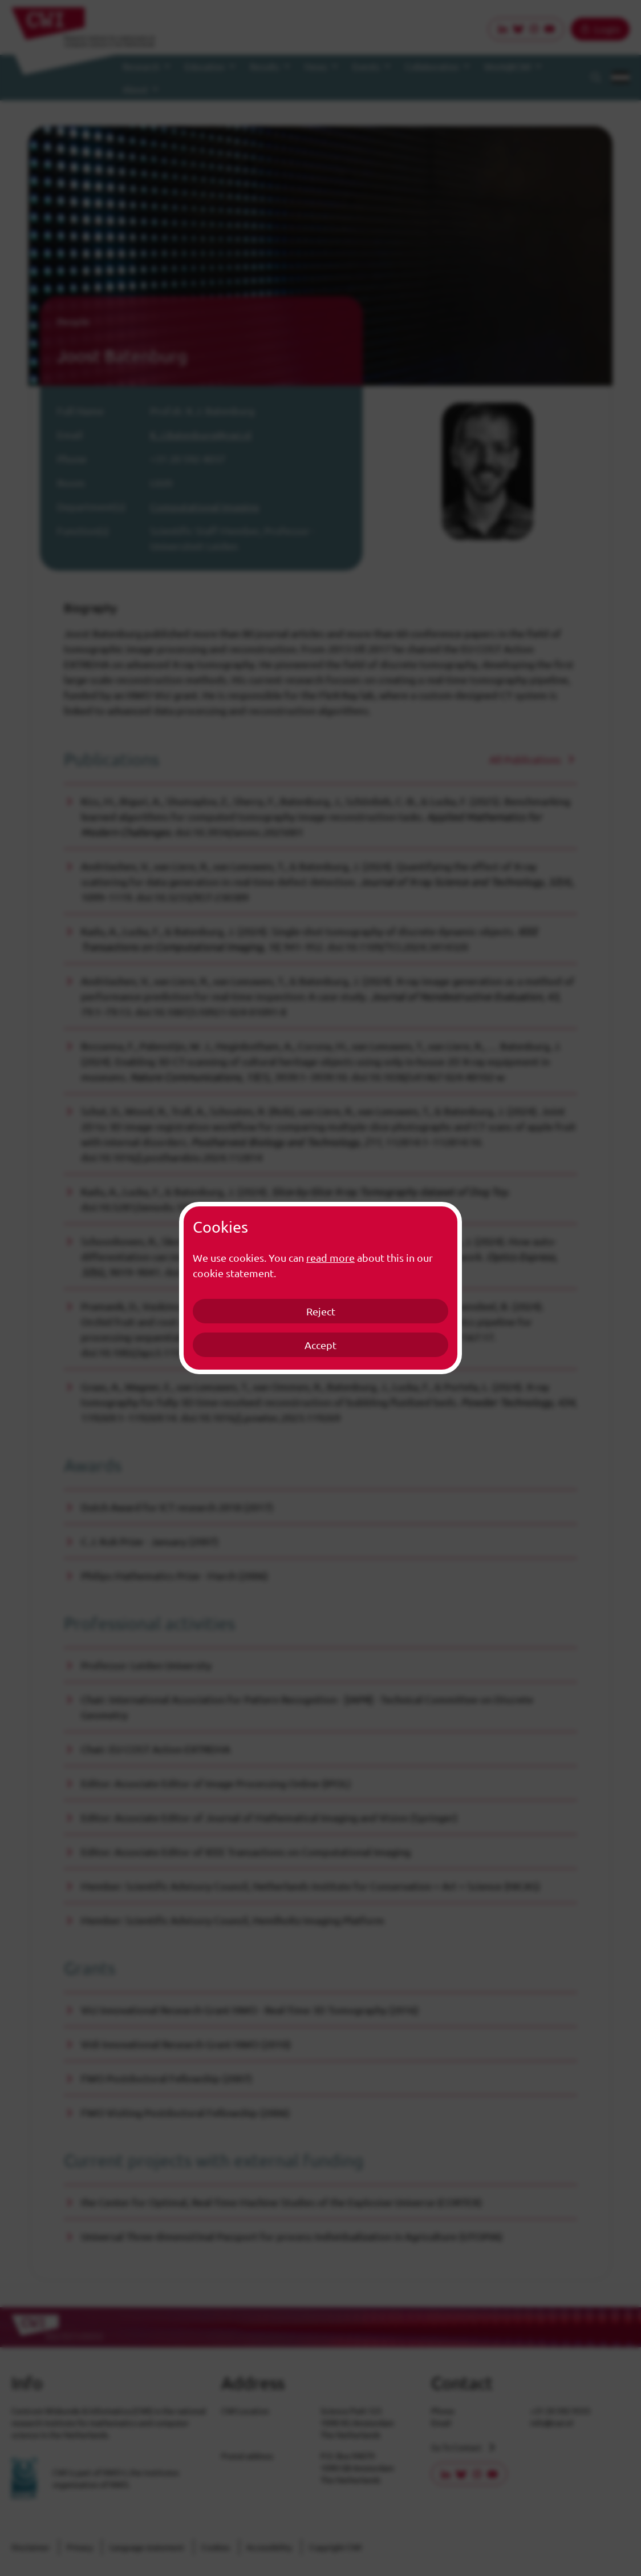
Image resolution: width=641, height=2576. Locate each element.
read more (330, 1257)
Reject (320, 1311)
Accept (320, 1345)
